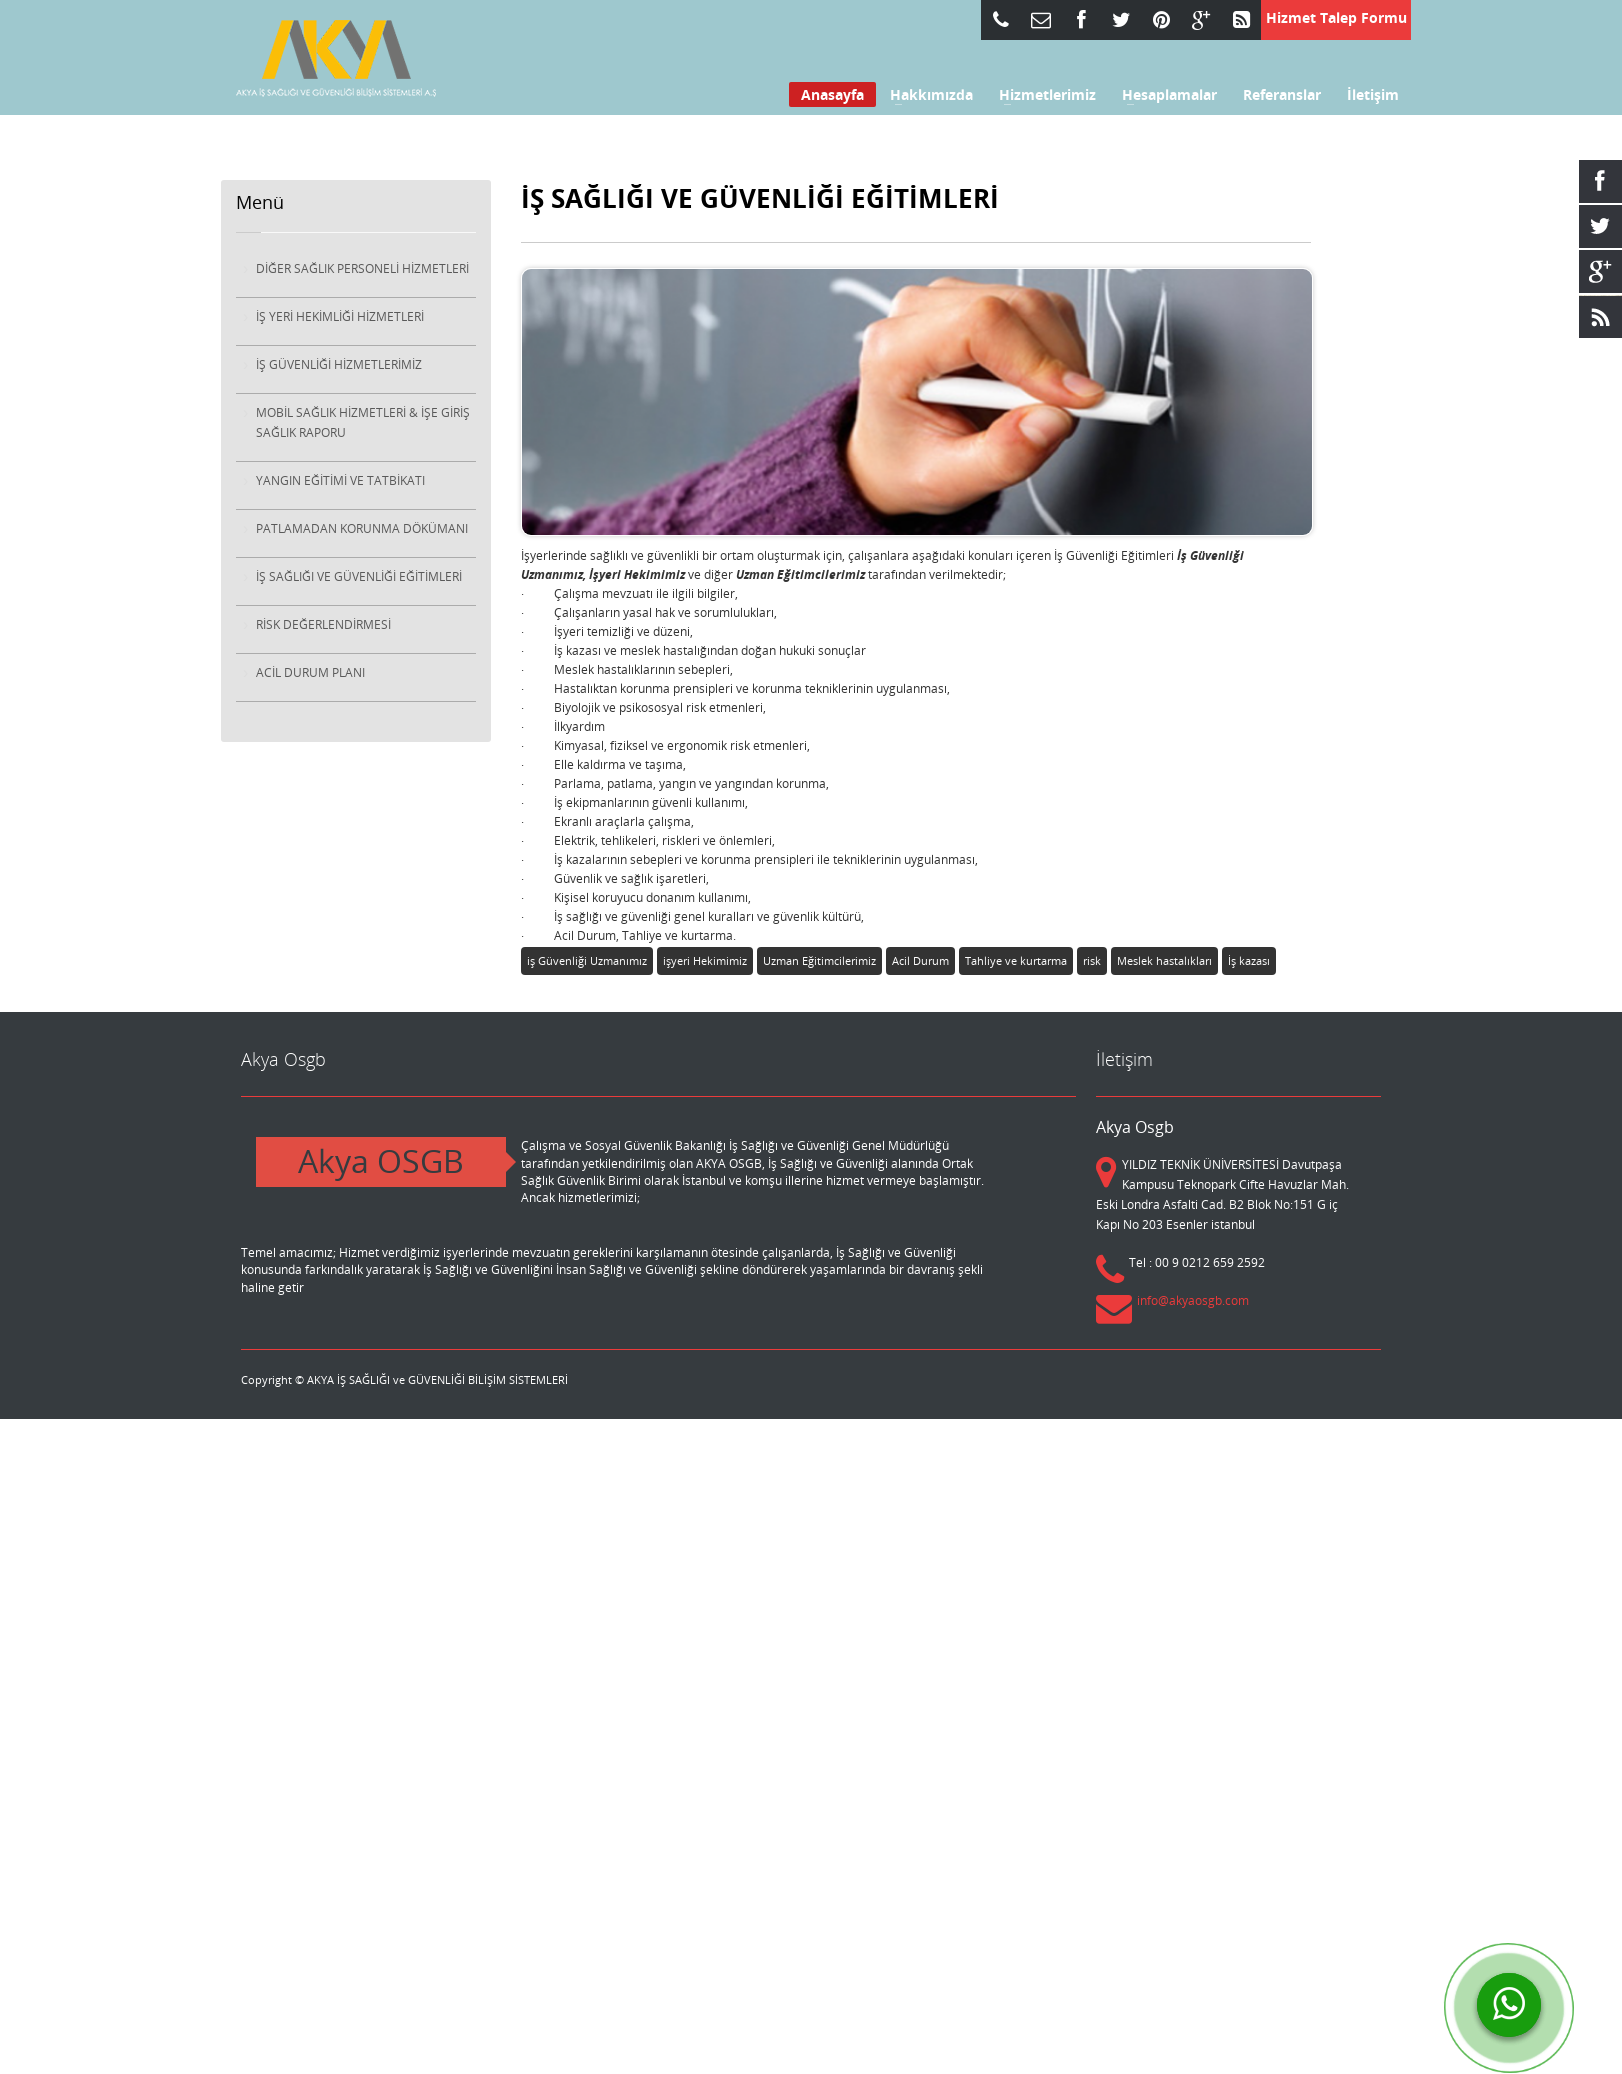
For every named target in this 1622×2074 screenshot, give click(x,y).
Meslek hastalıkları (1164, 960)
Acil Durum (920, 960)
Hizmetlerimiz (1041, 95)
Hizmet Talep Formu (1336, 17)
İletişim (1373, 95)
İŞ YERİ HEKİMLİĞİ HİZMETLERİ (340, 316)
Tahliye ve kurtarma (1016, 960)
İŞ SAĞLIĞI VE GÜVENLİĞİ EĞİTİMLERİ (359, 576)
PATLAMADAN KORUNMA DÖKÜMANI (362, 528)
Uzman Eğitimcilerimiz (819, 960)
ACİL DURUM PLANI (310, 672)
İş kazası (1249, 960)
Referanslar (1282, 95)
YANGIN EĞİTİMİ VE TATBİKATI (340, 480)
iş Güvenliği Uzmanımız (587, 960)
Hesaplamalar (1163, 95)
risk (1092, 960)
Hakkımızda (925, 95)
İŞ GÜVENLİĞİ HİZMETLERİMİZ (339, 364)
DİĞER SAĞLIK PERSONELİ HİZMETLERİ (362, 268)
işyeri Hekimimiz (705, 960)
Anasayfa (832, 94)
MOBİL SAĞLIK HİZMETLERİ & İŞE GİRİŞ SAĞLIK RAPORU (363, 422)
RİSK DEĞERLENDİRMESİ (323, 624)
